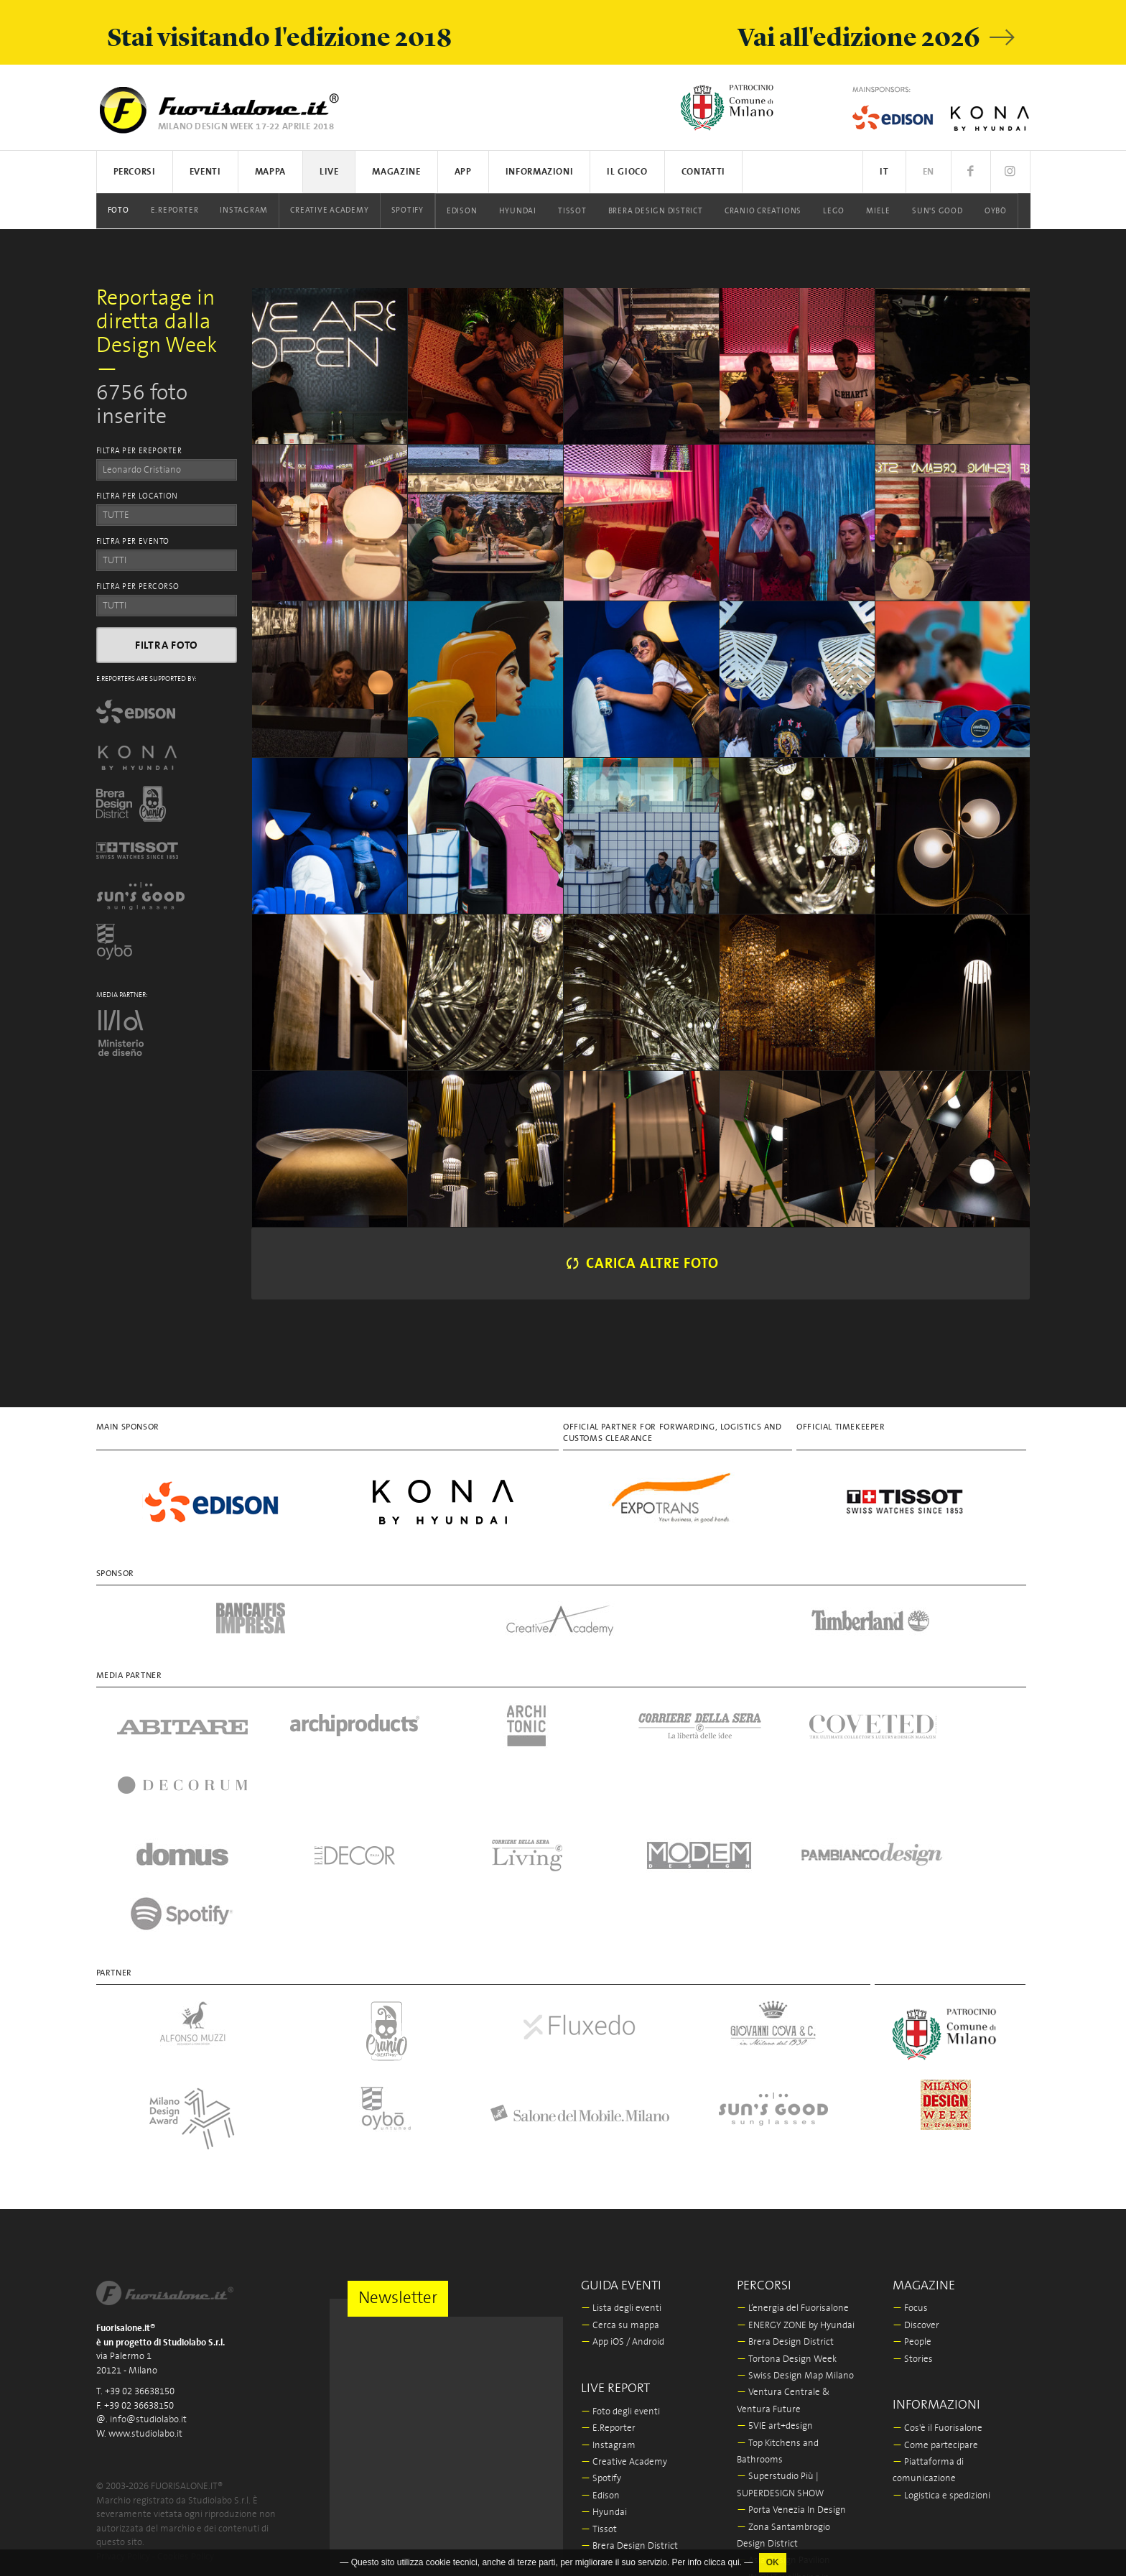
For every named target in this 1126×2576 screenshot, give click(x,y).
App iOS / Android (622, 2223)
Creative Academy (329, 210)
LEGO (833, 211)
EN (928, 172)
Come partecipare (935, 2326)
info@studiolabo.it (148, 2300)
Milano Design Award (787, 2525)
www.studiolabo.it (145, 2314)
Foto (118, 210)
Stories (913, 2240)
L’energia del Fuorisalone (793, 2189)
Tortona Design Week (787, 2240)
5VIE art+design (775, 2307)
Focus (910, 2189)
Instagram (244, 210)
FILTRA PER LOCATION (137, 496)
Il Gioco (627, 172)
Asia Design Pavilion (783, 2441)
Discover (916, 2206)
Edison (462, 211)
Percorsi (134, 172)
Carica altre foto (640, 1263)
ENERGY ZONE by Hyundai (796, 2206)
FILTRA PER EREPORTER (139, 451)
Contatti (703, 172)
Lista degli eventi (621, 2189)
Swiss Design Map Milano (795, 2256)
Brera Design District (655, 211)
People (912, 2223)
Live (329, 172)
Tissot (572, 211)
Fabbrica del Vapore (782, 2542)
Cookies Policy (185, 2437)
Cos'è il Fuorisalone (937, 2309)
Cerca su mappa (620, 2206)
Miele (878, 211)
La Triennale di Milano (788, 2491)
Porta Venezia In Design (791, 2391)
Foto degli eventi (620, 2292)
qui (734, 2562)
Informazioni (540, 172)
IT (884, 172)
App (463, 172)
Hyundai (517, 211)
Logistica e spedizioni (941, 2376)
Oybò (996, 211)
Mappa (270, 172)
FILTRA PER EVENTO (132, 541)
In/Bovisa (761, 2508)
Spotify (407, 210)
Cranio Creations (763, 211)
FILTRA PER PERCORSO (138, 587)
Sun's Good (937, 211)
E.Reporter (175, 210)
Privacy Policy (123, 2437)
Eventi (205, 172)
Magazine (396, 172)
